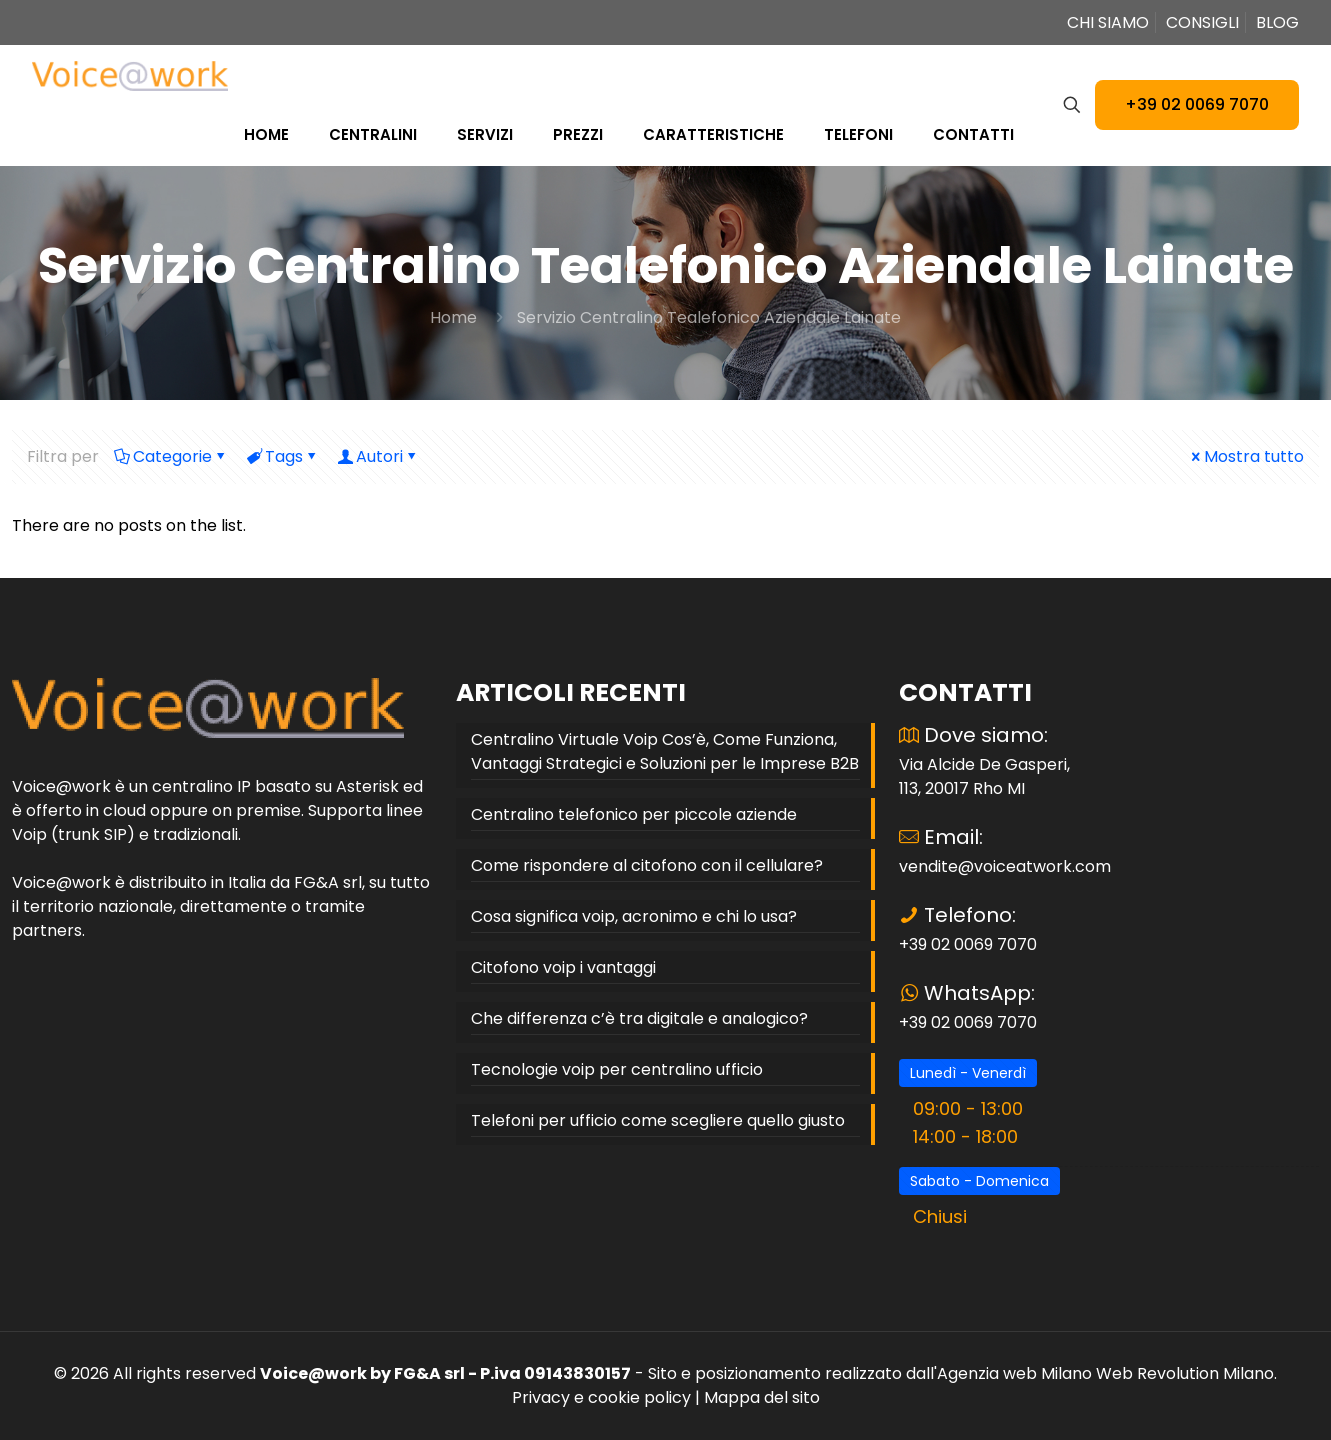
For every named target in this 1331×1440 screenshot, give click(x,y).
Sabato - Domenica (979, 1181)
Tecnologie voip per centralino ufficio (617, 1069)
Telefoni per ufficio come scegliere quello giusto (658, 1120)
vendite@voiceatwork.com (1005, 866)
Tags (282, 456)
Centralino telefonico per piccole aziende (634, 814)
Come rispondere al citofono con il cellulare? (647, 865)
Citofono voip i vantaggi (563, 967)
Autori (378, 456)
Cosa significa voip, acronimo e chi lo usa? (634, 916)
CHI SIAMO (1108, 22)
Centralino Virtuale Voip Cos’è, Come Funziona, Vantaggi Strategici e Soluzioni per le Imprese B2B (665, 751)
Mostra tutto (1246, 456)
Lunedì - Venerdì (968, 1073)
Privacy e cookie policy (601, 1397)
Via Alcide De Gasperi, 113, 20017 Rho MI (984, 776)
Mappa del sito (762, 1397)
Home (453, 317)
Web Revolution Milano (1185, 1373)
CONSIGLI (1202, 22)
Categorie (171, 456)
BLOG (1277, 22)
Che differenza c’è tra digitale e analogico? (639, 1018)
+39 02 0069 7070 (1197, 104)
